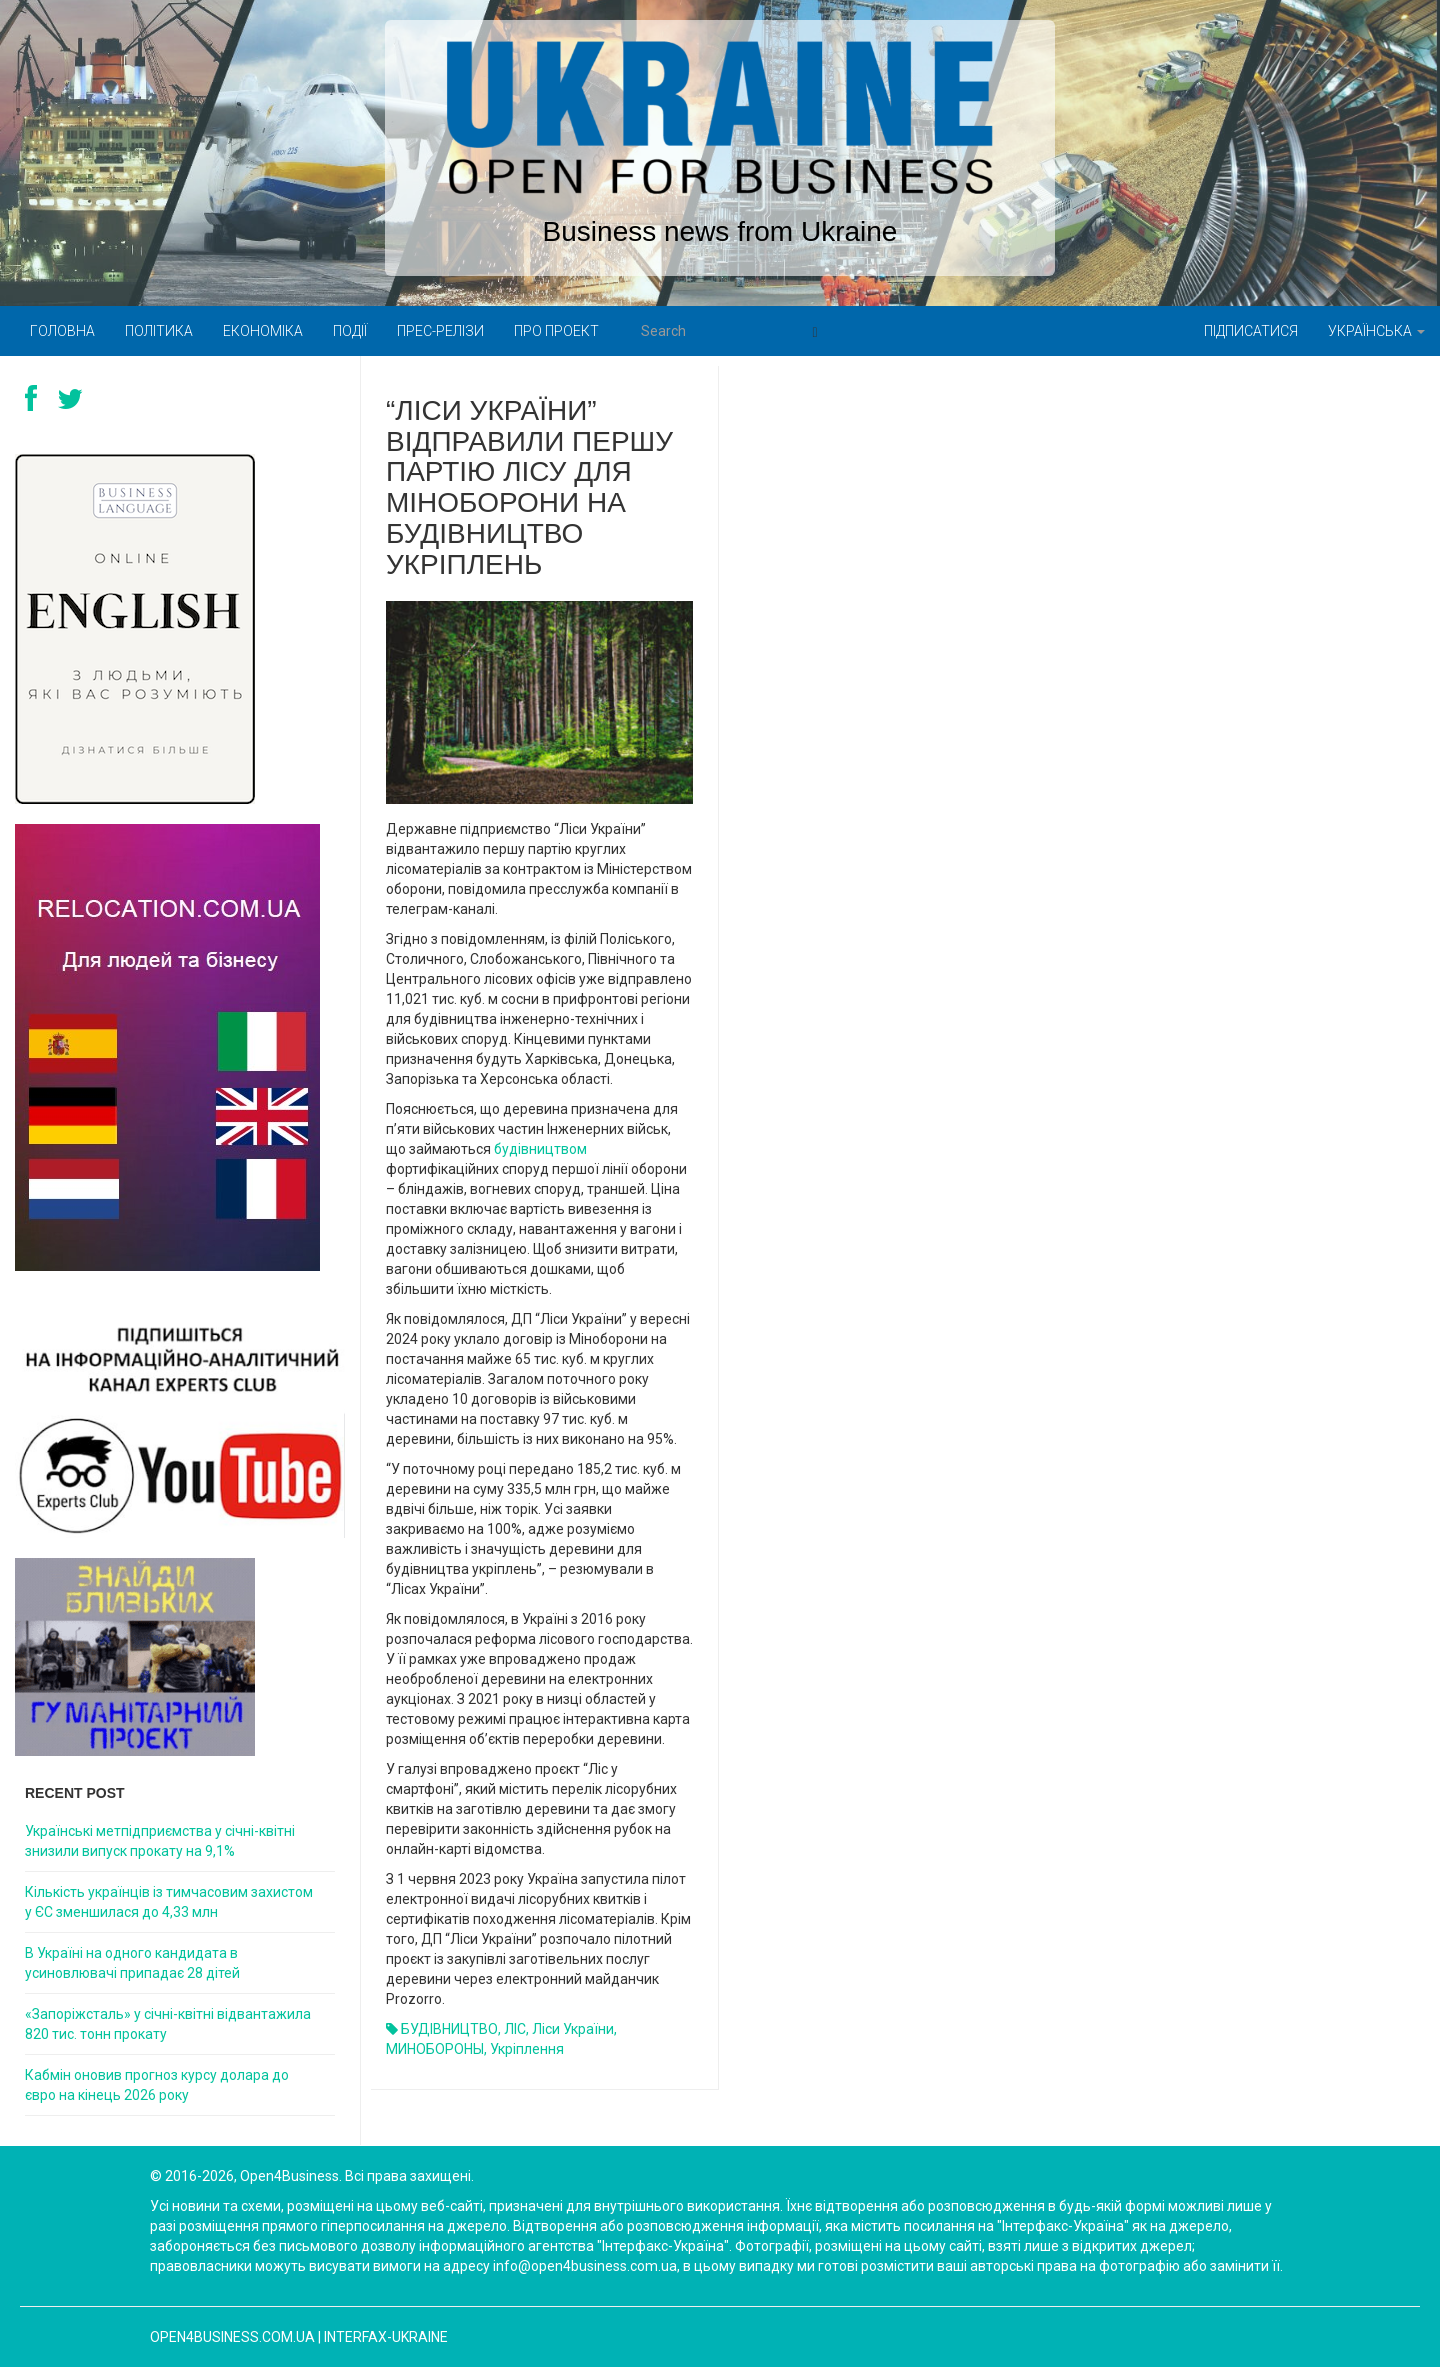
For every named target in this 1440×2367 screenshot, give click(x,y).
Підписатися (1251, 331)
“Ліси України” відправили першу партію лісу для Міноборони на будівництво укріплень (529, 487)
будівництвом (540, 1149)
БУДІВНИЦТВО (449, 2029)
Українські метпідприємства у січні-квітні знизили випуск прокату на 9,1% (160, 1841)
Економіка (263, 331)
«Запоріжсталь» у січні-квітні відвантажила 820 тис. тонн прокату (168, 2024)
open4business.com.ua (232, 2337)
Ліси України (573, 2029)
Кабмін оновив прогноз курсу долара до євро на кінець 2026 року (157, 2085)
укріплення (527, 2049)
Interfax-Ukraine (386, 2337)
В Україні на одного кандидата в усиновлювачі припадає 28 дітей (132, 1963)
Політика (159, 331)
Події (350, 331)
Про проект (556, 331)
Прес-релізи (440, 331)
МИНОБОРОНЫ (435, 2049)
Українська (1376, 331)
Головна (62, 331)
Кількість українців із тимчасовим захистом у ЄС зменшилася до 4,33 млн (169, 1902)
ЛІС (515, 2029)
